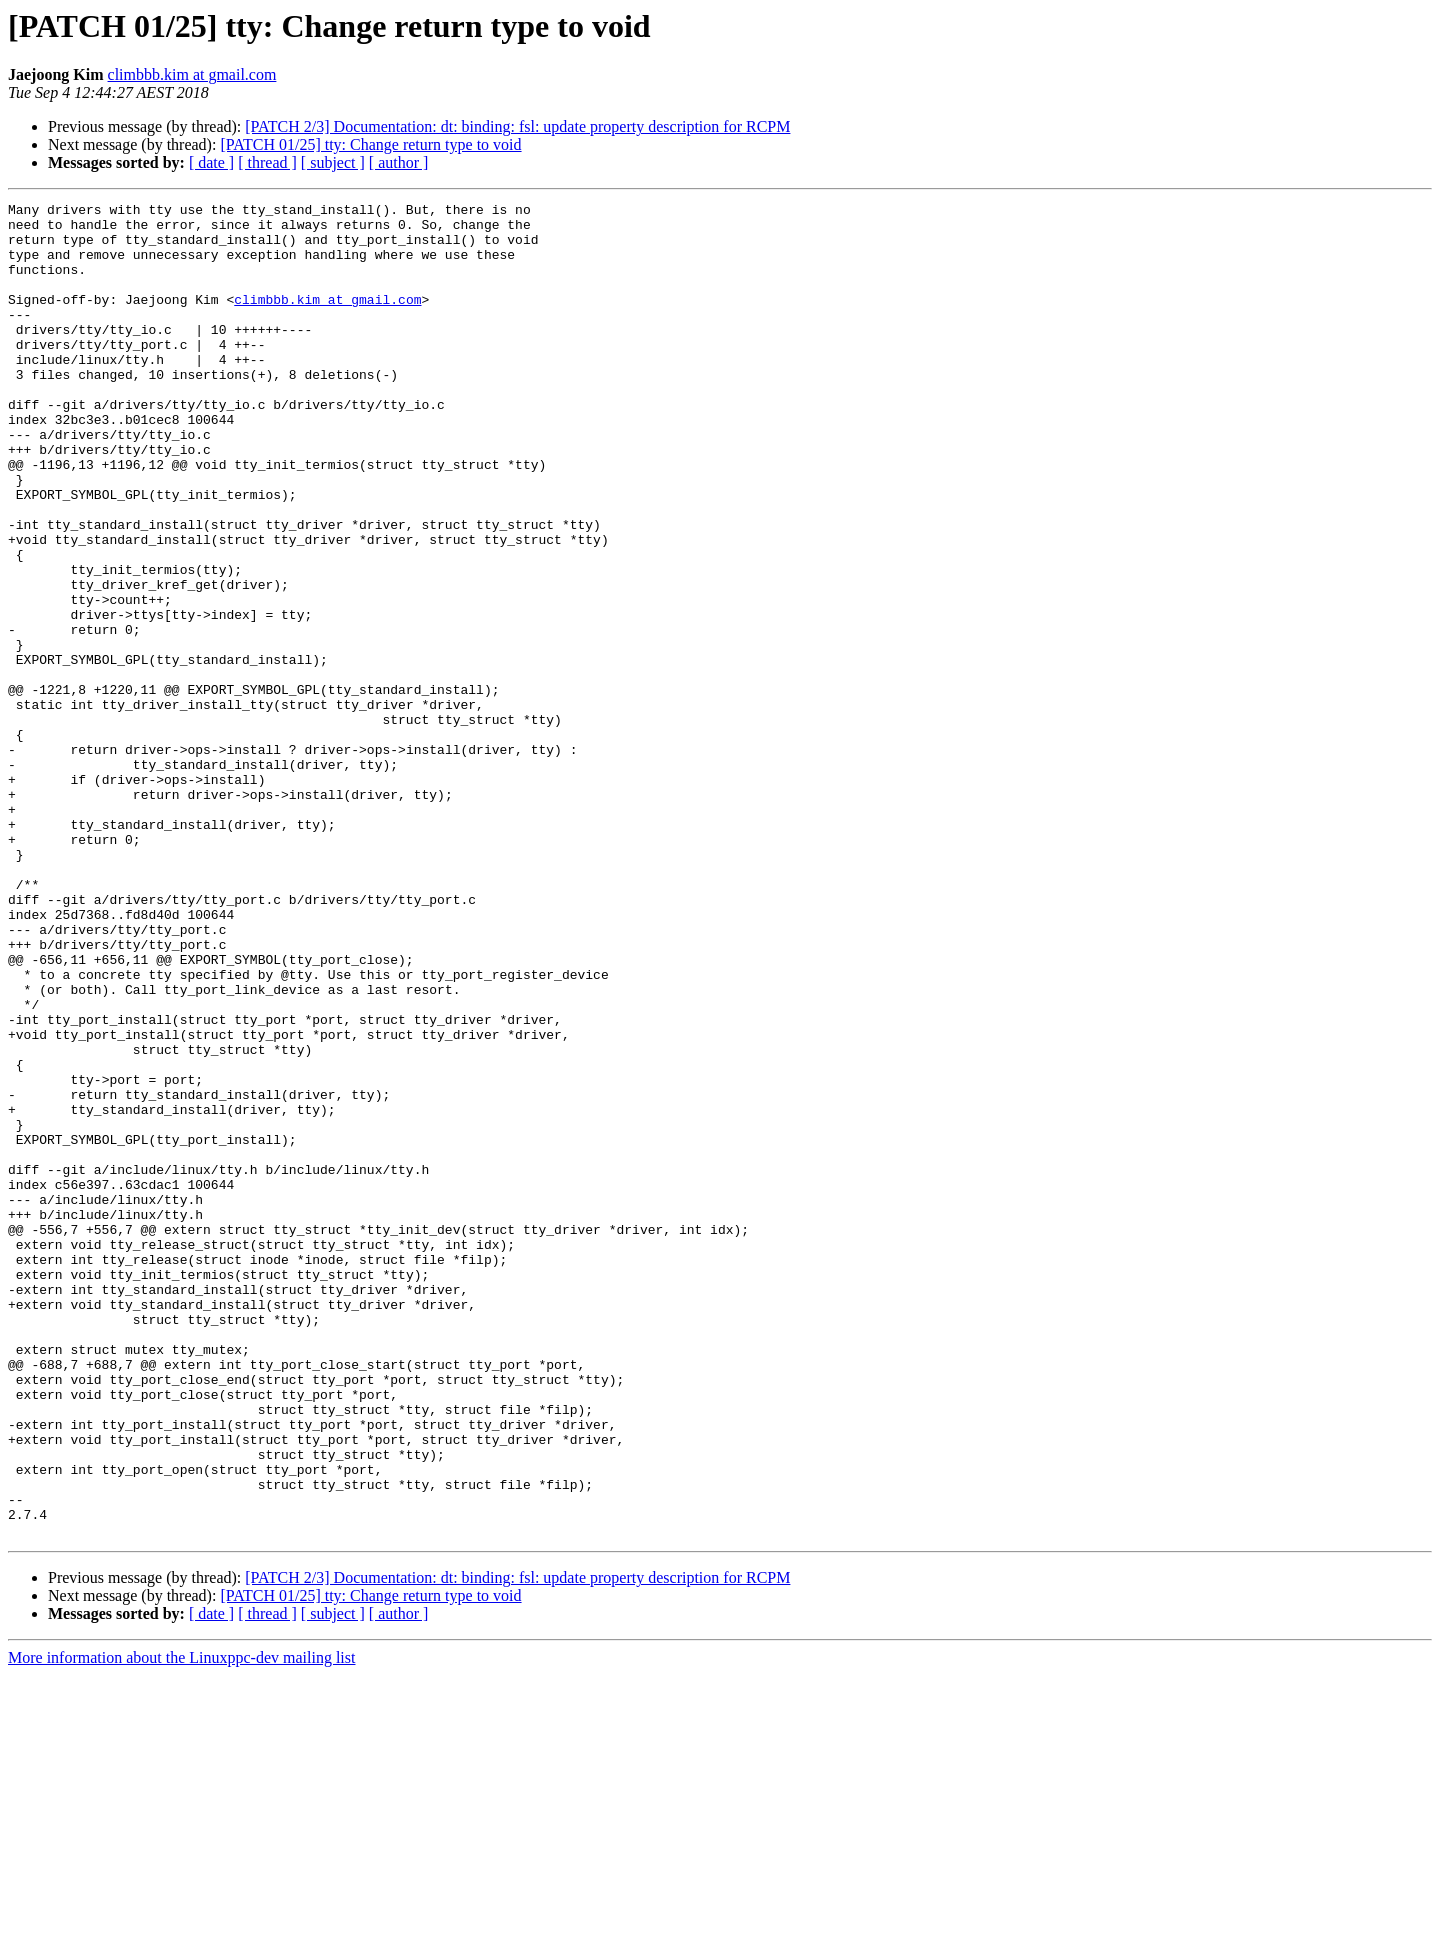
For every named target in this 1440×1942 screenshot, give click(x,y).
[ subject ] (333, 162)
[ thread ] (267, 162)
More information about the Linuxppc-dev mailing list (181, 1924)
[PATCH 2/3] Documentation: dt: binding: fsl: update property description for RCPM (517, 126)
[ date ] (211, 162)
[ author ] (399, 162)
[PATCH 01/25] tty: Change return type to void (370, 144)
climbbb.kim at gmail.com (192, 74)
